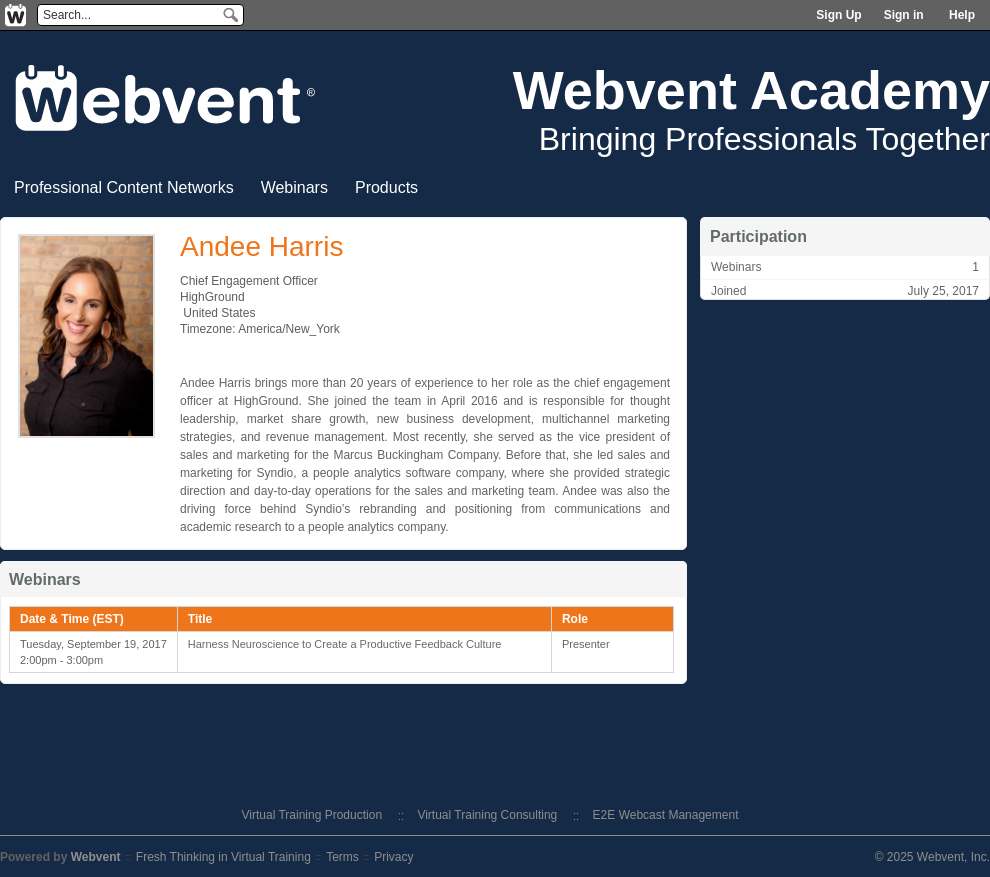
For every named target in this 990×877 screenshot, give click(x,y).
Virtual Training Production (312, 815)
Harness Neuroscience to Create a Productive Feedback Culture (345, 644)
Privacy (393, 857)
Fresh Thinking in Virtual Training (223, 857)
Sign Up (838, 15)
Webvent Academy (751, 90)
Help (962, 15)
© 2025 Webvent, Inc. (932, 857)
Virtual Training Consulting (487, 815)
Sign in (904, 15)
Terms (342, 857)
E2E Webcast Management (666, 815)
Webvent (96, 857)
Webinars (294, 187)
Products (386, 187)
